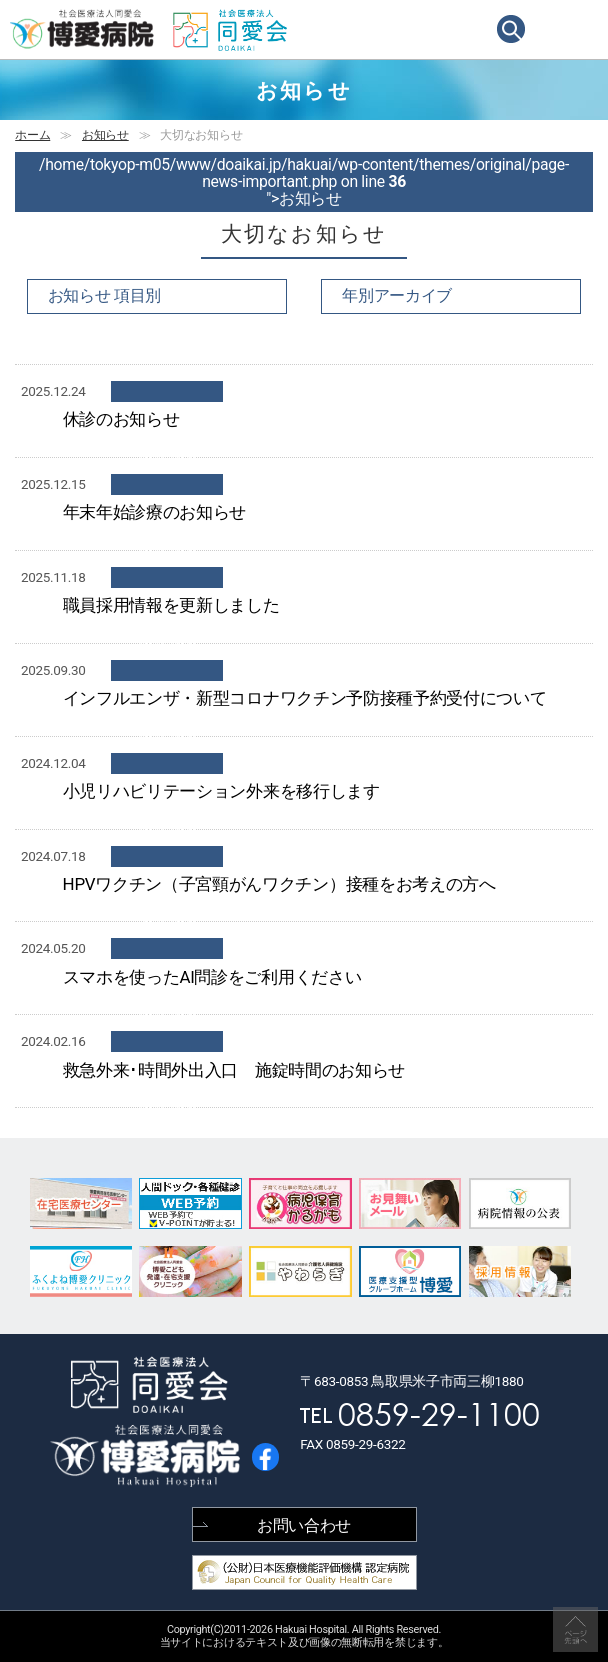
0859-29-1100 (439, 1412)
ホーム (32, 135)
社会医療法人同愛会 (230, 30)
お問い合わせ (304, 1525)
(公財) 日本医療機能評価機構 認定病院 (304, 1572)
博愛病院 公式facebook (265, 1457)
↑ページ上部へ (575, 1629)
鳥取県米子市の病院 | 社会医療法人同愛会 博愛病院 (82, 29)
